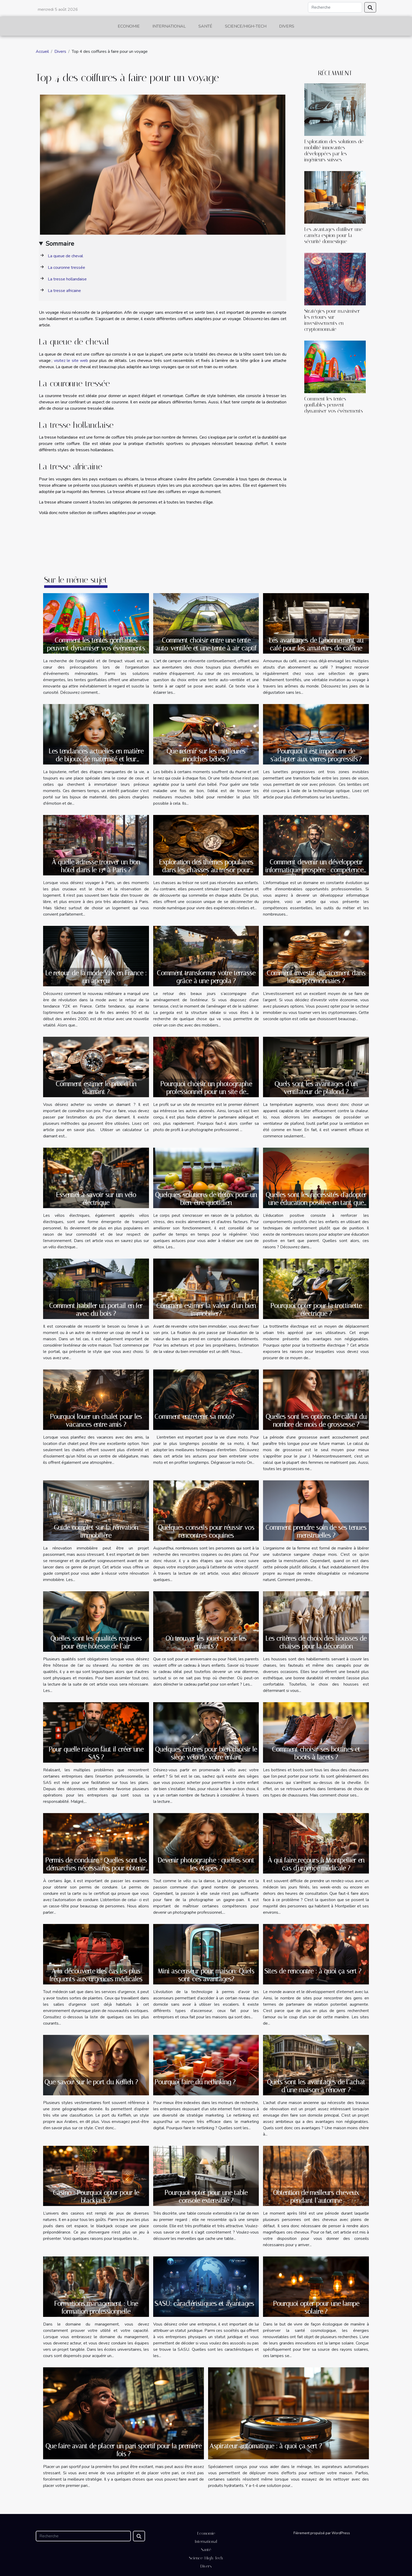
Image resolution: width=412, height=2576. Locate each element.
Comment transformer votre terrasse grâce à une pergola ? (206, 977)
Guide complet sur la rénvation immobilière (96, 1531)
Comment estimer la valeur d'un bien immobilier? (206, 1309)
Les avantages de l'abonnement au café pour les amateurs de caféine (316, 644)
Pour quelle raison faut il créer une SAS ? (96, 1753)
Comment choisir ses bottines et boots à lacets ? (316, 1753)
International (169, 26)
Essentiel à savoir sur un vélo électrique (96, 1199)
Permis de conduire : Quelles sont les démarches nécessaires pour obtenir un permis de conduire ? (96, 1868)
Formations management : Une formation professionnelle (96, 2307)
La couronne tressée (66, 267)
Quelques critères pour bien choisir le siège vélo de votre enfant (206, 1753)
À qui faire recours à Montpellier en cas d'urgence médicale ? (316, 1864)
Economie (129, 26)
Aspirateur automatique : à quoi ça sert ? (265, 2446)
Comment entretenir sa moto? (194, 1416)
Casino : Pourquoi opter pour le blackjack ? (96, 2196)
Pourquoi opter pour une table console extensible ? (206, 2196)
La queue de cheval (65, 256)
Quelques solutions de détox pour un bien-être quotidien (206, 1199)
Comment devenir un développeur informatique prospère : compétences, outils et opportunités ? (316, 870)
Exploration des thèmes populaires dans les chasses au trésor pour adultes (206, 870)
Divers (286, 26)
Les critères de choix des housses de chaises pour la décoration (316, 1642)
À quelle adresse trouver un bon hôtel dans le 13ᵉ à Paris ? (96, 866)
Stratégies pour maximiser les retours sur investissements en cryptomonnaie (332, 320)
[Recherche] (335, 7)
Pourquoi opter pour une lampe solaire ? (316, 2307)
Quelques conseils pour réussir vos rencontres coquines (206, 1531)
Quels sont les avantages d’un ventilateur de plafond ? (316, 1088)
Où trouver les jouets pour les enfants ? (206, 1642)
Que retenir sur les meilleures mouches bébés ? (206, 755)
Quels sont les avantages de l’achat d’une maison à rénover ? (316, 2086)
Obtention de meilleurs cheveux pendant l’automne (316, 2196)
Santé (205, 26)
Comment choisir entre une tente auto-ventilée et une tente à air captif (206, 644)
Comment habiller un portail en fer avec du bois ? (96, 1309)
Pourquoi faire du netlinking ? (194, 2082)
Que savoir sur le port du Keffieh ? (91, 2082)
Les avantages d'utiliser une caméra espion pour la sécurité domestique (333, 235)
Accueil (42, 51)
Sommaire (59, 243)
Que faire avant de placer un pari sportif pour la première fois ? (123, 2450)
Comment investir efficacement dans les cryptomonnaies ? (316, 977)
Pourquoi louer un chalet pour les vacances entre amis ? (96, 1420)
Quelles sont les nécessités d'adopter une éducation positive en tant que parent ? (316, 1202)
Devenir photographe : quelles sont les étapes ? (206, 1864)
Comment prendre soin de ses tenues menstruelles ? (316, 1531)
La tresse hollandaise (67, 279)
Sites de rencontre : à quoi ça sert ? (312, 1971)
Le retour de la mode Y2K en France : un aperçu (96, 977)
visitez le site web (71, 360)
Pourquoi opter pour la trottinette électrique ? (316, 1309)
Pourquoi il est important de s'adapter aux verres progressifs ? (316, 755)
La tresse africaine (64, 291)
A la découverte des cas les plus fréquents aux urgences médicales (96, 1975)
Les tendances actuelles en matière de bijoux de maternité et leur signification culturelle (96, 759)
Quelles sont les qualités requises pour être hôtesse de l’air (96, 1642)
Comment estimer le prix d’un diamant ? (96, 1088)
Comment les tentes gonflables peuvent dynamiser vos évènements (333, 405)
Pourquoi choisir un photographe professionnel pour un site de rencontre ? (206, 1092)
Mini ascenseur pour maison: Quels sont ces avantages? (206, 1975)
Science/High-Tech (245, 26)
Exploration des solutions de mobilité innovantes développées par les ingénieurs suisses (333, 150)
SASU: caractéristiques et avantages (204, 2303)
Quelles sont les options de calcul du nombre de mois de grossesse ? (316, 1420)
